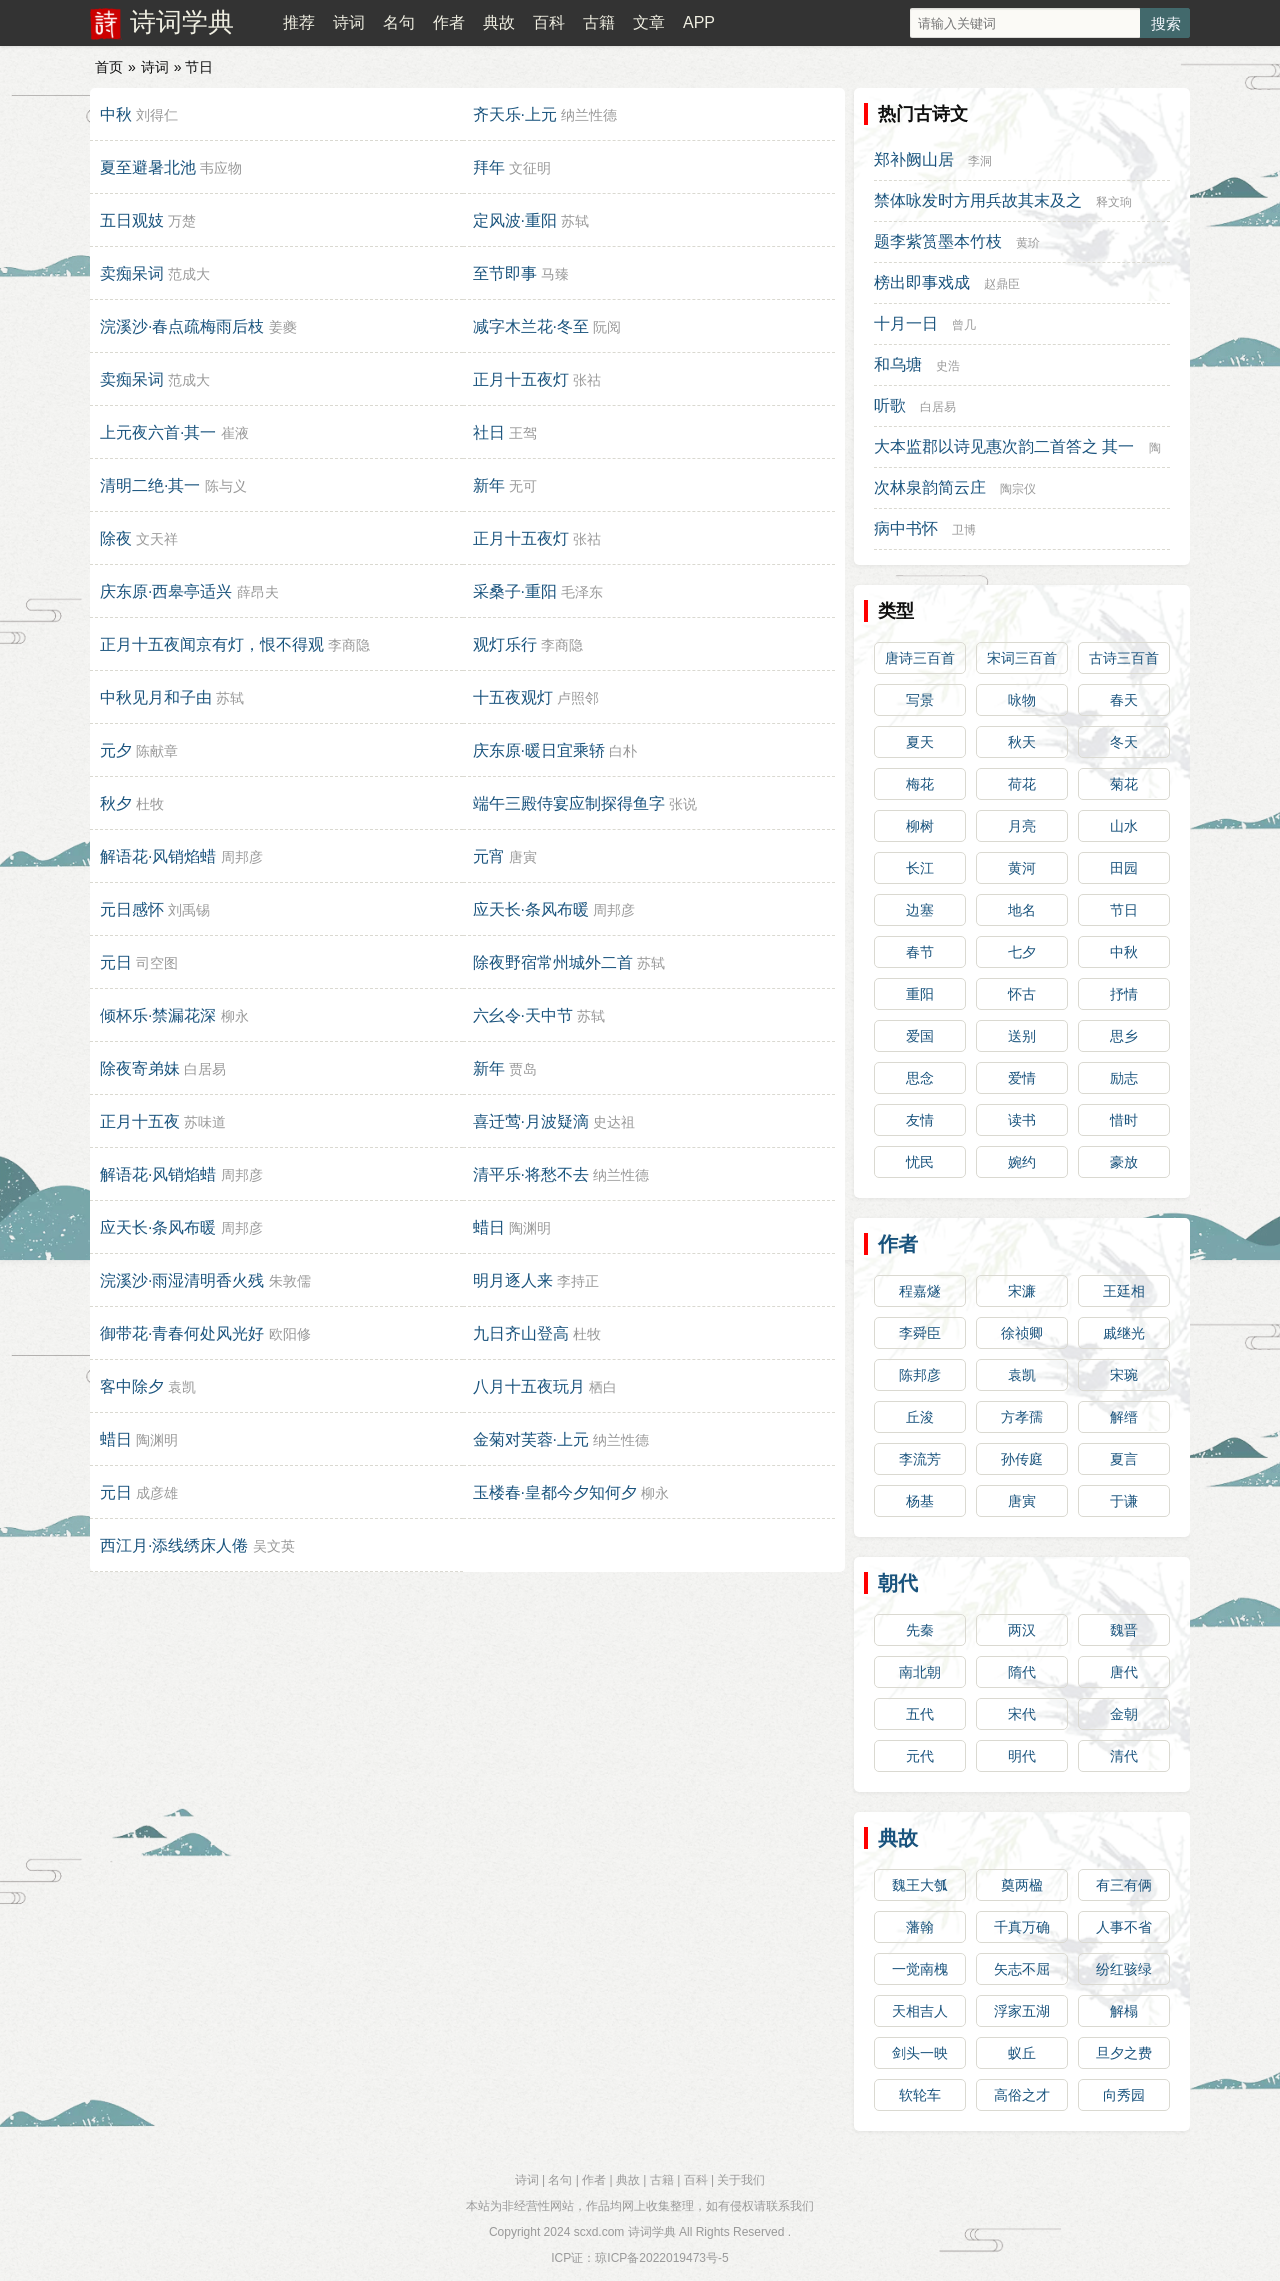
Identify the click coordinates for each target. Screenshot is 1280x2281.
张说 (683, 804)
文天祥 (157, 539)
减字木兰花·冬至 (531, 326)
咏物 (1022, 700)
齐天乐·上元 (515, 114)
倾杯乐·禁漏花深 (158, 1015)
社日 (489, 432)
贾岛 (523, 1069)
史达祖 (614, 1122)
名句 (399, 22)
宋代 (1022, 1714)
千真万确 (1022, 1927)
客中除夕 (132, 1386)
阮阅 (607, 327)
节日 (1124, 910)
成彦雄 (157, 1493)
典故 (499, 22)
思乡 (1124, 1036)
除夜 (116, 538)
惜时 (1124, 1120)
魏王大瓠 (920, 1885)
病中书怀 (906, 528)
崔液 (235, 433)
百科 (549, 22)
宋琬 (1124, 1375)
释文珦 (1114, 202)
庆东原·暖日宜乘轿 (539, 750)
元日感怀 (132, 909)
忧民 (920, 1162)
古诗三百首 (1124, 658)
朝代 (898, 1583)
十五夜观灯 (513, 697)
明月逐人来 (513, 1280)
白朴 (623, 751)
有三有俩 (1124, 1885)
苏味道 (205, 1122)
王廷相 (1124, 1291)
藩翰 (920, 1927)
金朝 (1124, 1714)
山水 (1124, 826)
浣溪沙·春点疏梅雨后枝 (182, 326)
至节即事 (505, 273)
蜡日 (489, 1227)
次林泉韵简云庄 (930, 487)
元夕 (116, 750)
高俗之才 (1022, 2095)
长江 (920, 868)
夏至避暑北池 (148, 167)
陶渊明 (530, 1228)
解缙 (1124, 1417)
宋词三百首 (1022, 658)
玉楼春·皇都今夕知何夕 (555, 1492)
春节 (920, 952)
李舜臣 (920, 1333)
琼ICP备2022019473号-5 (661, 2258)
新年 (489, 485)
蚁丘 (1022, 2053)
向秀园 (1124, 2095)
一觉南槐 (920, 1969)
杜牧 (150, 804)
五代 (920, 1714)
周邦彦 (242, 857)
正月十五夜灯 (521, 379)
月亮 (1022, 826)
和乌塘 (898, 364)
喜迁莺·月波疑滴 (531, 1121)
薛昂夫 (258, 592)
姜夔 (283, 327)
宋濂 (1022, 1291)
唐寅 (523, 857)
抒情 (1124, 994)
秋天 (1022, 742)
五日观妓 (132, 220)
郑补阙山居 (914, 159)
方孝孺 (1022, 1417)
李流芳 (920, 1459)
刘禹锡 (189, 910)
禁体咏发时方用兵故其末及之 (978, 200)
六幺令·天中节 (523, 1015)
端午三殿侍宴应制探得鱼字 (569, 803)
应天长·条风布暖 (531, 909)
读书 (1022, 1120)
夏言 (1124, 1459)
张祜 (587, 380)
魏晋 (1124, 1630)
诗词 (349, 22)
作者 (449, 22)
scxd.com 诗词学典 (625, 2232)
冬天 (1124, 742)
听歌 (890, 405)
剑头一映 (920, 2053)
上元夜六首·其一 (158, 432)
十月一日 (906, 323)
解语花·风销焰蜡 (158, 856)
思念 (920, 1078)
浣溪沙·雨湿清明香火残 (182, 1280)
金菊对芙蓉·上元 (531, 1439)
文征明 (530, 168)
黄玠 (1028, 243)
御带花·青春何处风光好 (182, 1333)
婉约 (1022, 1162)
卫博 (964, 530)
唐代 (1124, 1672)
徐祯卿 (1022, 1333)
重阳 (920, 994)
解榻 (1124, 2011)
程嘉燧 (920, 1291)
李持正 (578, 1281)
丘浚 (920, 1417)
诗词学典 (182, 22)
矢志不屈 (1022, 1969)
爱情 (1022, 1078)
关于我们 (741, 2180)
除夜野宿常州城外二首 (553, 962)
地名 (1022, 910)
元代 (920, 1756)
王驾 (523, 433)
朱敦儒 (290, 1281)
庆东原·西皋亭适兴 (166, 591)
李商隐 (349, 645)
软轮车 (920, 2095)
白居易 (205, 1069)
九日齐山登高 (521, 1333)
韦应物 (221, 168)
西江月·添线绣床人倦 (174, 1545)
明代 (1022, 1756)
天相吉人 (920, 2011)
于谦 (1124, 1501)
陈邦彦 (920, 1375)
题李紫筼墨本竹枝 (938, 241)
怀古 (1022, 994)
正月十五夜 (140, 1121)
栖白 (603, 1387)
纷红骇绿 (1124, 1969)
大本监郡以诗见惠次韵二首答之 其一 (1004, 446)
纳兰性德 (589, 115)
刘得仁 (157, 115)
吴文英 (274, 1546)
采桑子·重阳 (515, 591)
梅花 (920, 784)
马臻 (555, 274)
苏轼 (575, 221)
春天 (1124, 700)
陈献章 (157, 751)
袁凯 (182, 1387)
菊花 (1124, 784)
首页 (109, 67)
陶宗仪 (1018, 489)
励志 (1124, 1078)
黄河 (1022, 868)
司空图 (157, 963)
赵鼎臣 (1002, 284)
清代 (1124, 1756)
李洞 (980, 161)
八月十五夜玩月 (529, 1386)
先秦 (920, 1630)
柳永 (235, 1016)
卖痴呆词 (132, 273)
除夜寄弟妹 (140, 1068)
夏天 (920, 742)
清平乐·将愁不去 (531, 1174)
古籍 (599, 22)
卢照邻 (578, 698)
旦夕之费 (1124, 2053)
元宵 (489, 856)
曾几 (964, 325)
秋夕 (116, 803)
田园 (1124, 868)
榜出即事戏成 (922, 282)
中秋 (116, 114)
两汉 (1022, 1630)
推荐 (299, 22)
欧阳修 (290, 1334)
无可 (523, 486)
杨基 (920, 1501)
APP (699, 22)
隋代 (1022, 1672)
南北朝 (920, 1672)
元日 (116, 962)
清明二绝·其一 (150, 485)
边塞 (920, 910)
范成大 (189, 274)
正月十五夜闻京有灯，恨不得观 (212, 644)
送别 (1022, 1036)
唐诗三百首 (920, 658)
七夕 (1022, 952)
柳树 (920, 826)
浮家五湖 (1022, 2011)
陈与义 (226, 486)
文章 (649, 22)
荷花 (1022, 784)
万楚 (182, 221)
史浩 (948, 366)
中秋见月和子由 (156, 697)
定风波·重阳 (515, 220)
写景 (920, 700)
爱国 (920, 1036)
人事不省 (1124, 1927)
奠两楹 (1022, 1885)
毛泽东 (582, 592)
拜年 (489, 167)
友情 (920, 1120)
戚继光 (1124, 1333)
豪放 (1124, 1162)
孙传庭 (1022, 1459)
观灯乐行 (505, 644)
